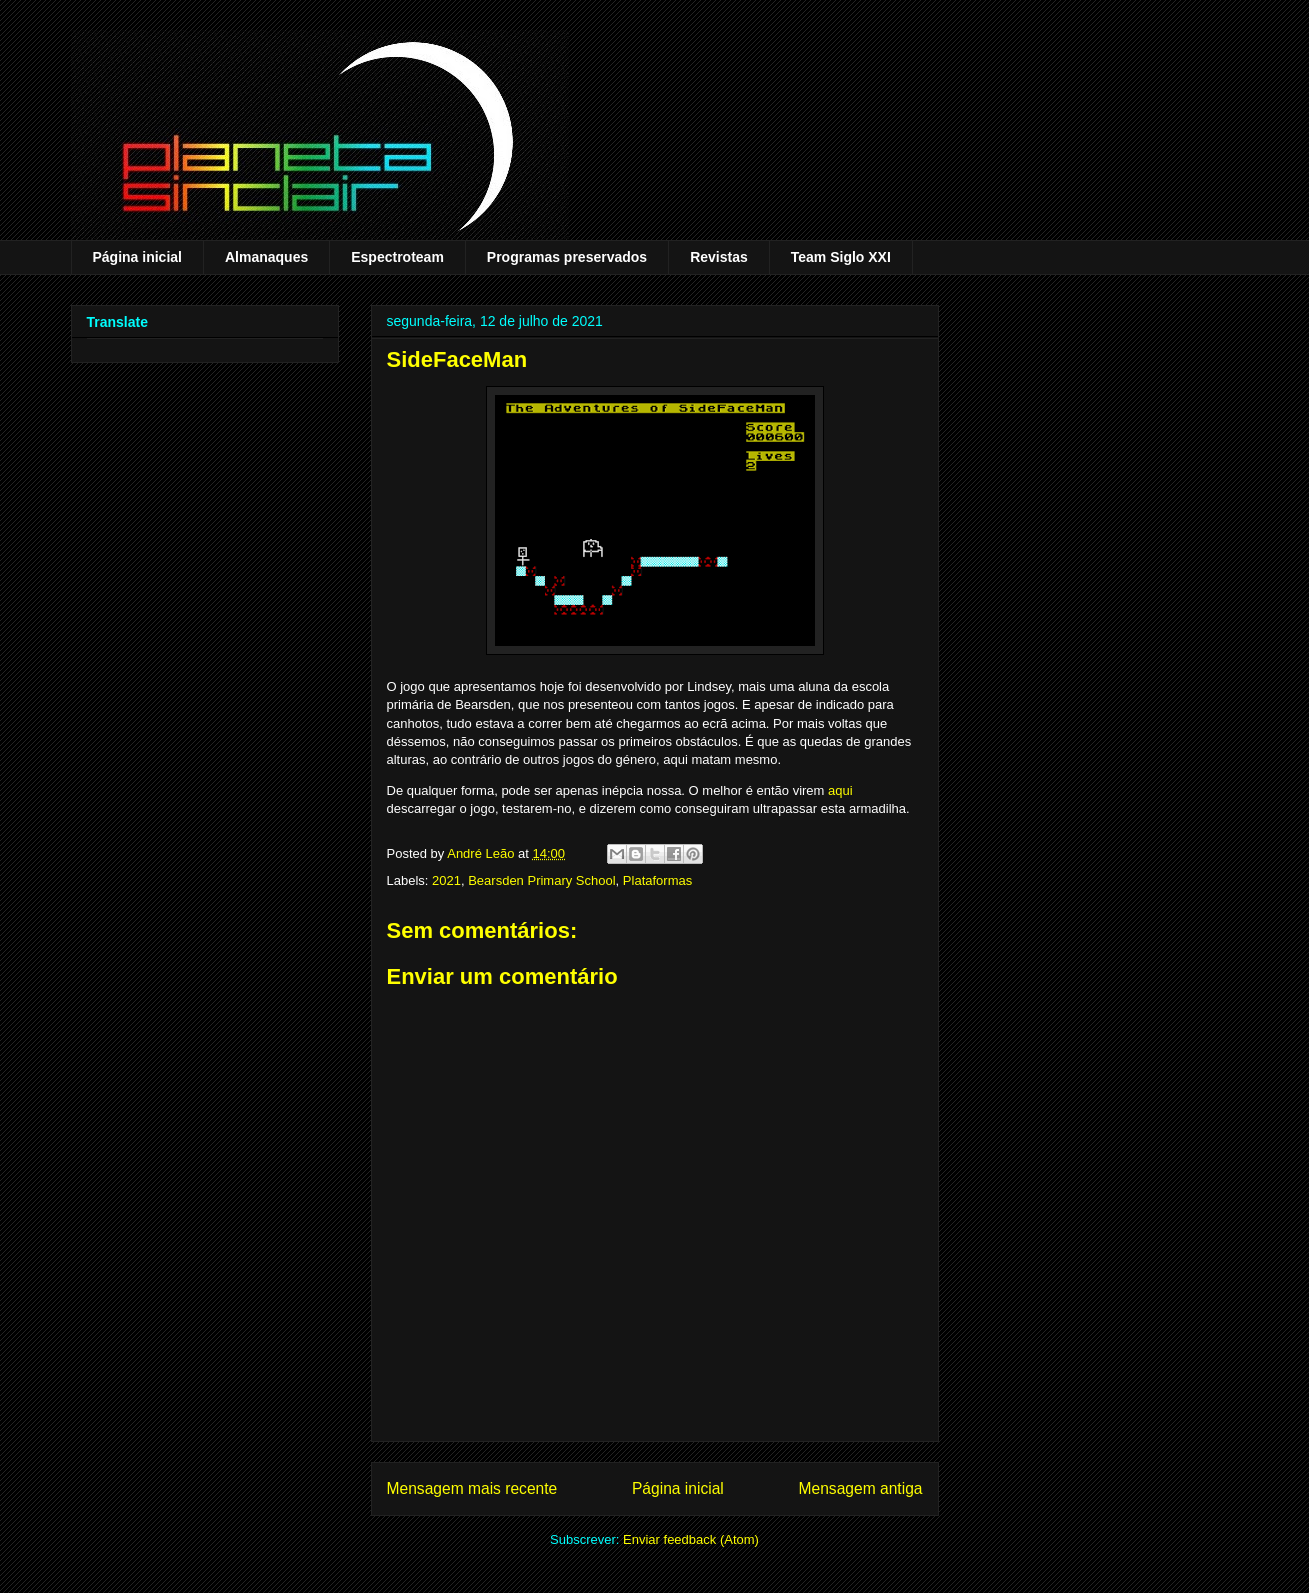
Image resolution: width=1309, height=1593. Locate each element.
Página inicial (137, 257)
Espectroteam (397, 257)
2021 (446, 880)
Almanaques (266, 257)
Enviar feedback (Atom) (691, 1539)
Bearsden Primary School (541, 880)
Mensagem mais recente (472, 1488)
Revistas (719, 257)
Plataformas (657, 880)
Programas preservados (567, 257)
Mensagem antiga (861, 1488)
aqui (840, 790)
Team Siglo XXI (841, 257)
